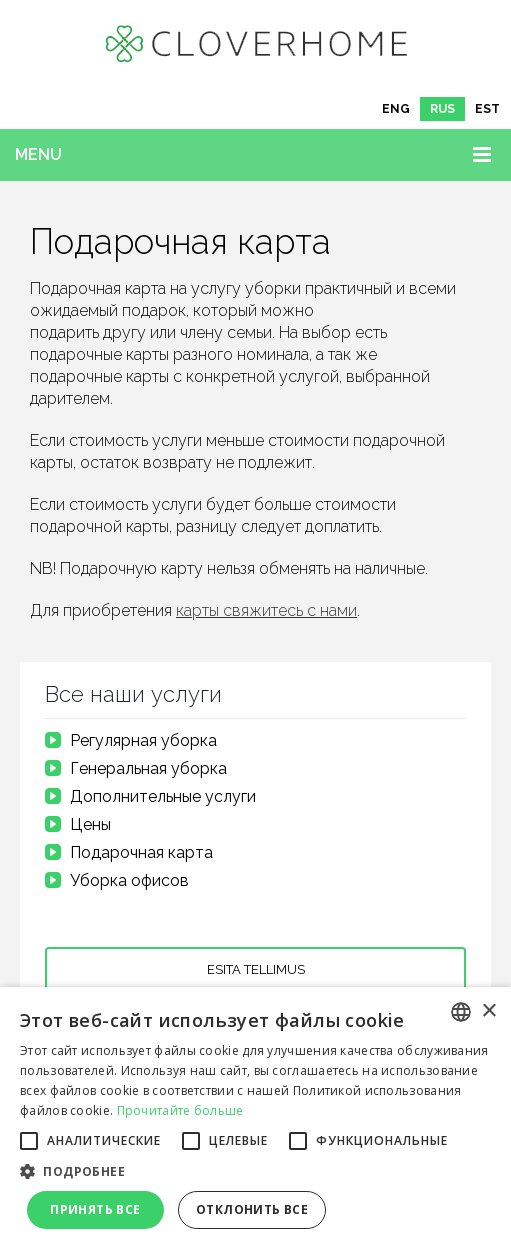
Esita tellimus (256, 969)
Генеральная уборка (148, 768)
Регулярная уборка (143, 740)
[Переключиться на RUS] (442, 109)
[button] (255, 1172)
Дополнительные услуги (163, 796)
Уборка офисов (129, 880)
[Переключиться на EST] (487, 109)
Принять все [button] (95, 1209)
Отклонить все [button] (252, 1209)
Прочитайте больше (180, 1110)
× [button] (488, 1011)
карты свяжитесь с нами (266, 610)
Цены (90, 824)
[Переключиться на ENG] (396, 109)
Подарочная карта (141, 852)
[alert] (255, 1118)
